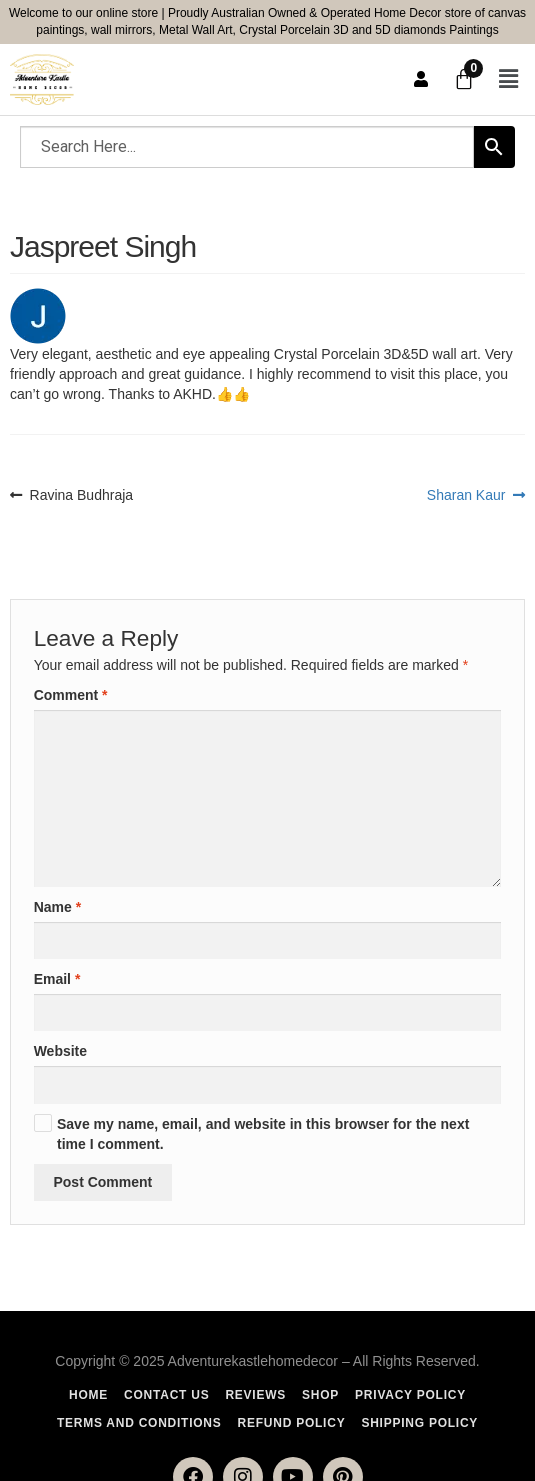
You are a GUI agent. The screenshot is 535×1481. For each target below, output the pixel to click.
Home (88, 1395)
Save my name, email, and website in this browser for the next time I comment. (263, 1134)
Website (60, 1051)
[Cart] (464, 79)
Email (57, 979)
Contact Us (166, 1395)
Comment (71, 695)
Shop (320, 1395)
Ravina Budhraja (81, 494)
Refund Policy (292, 1423)
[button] (508, 80)
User (421, 79)
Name (57, 907)
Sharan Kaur (466, 494)
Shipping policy (419, 1423)
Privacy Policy (410, 1395)
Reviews (255, 1395)
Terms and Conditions (139, 1423)
